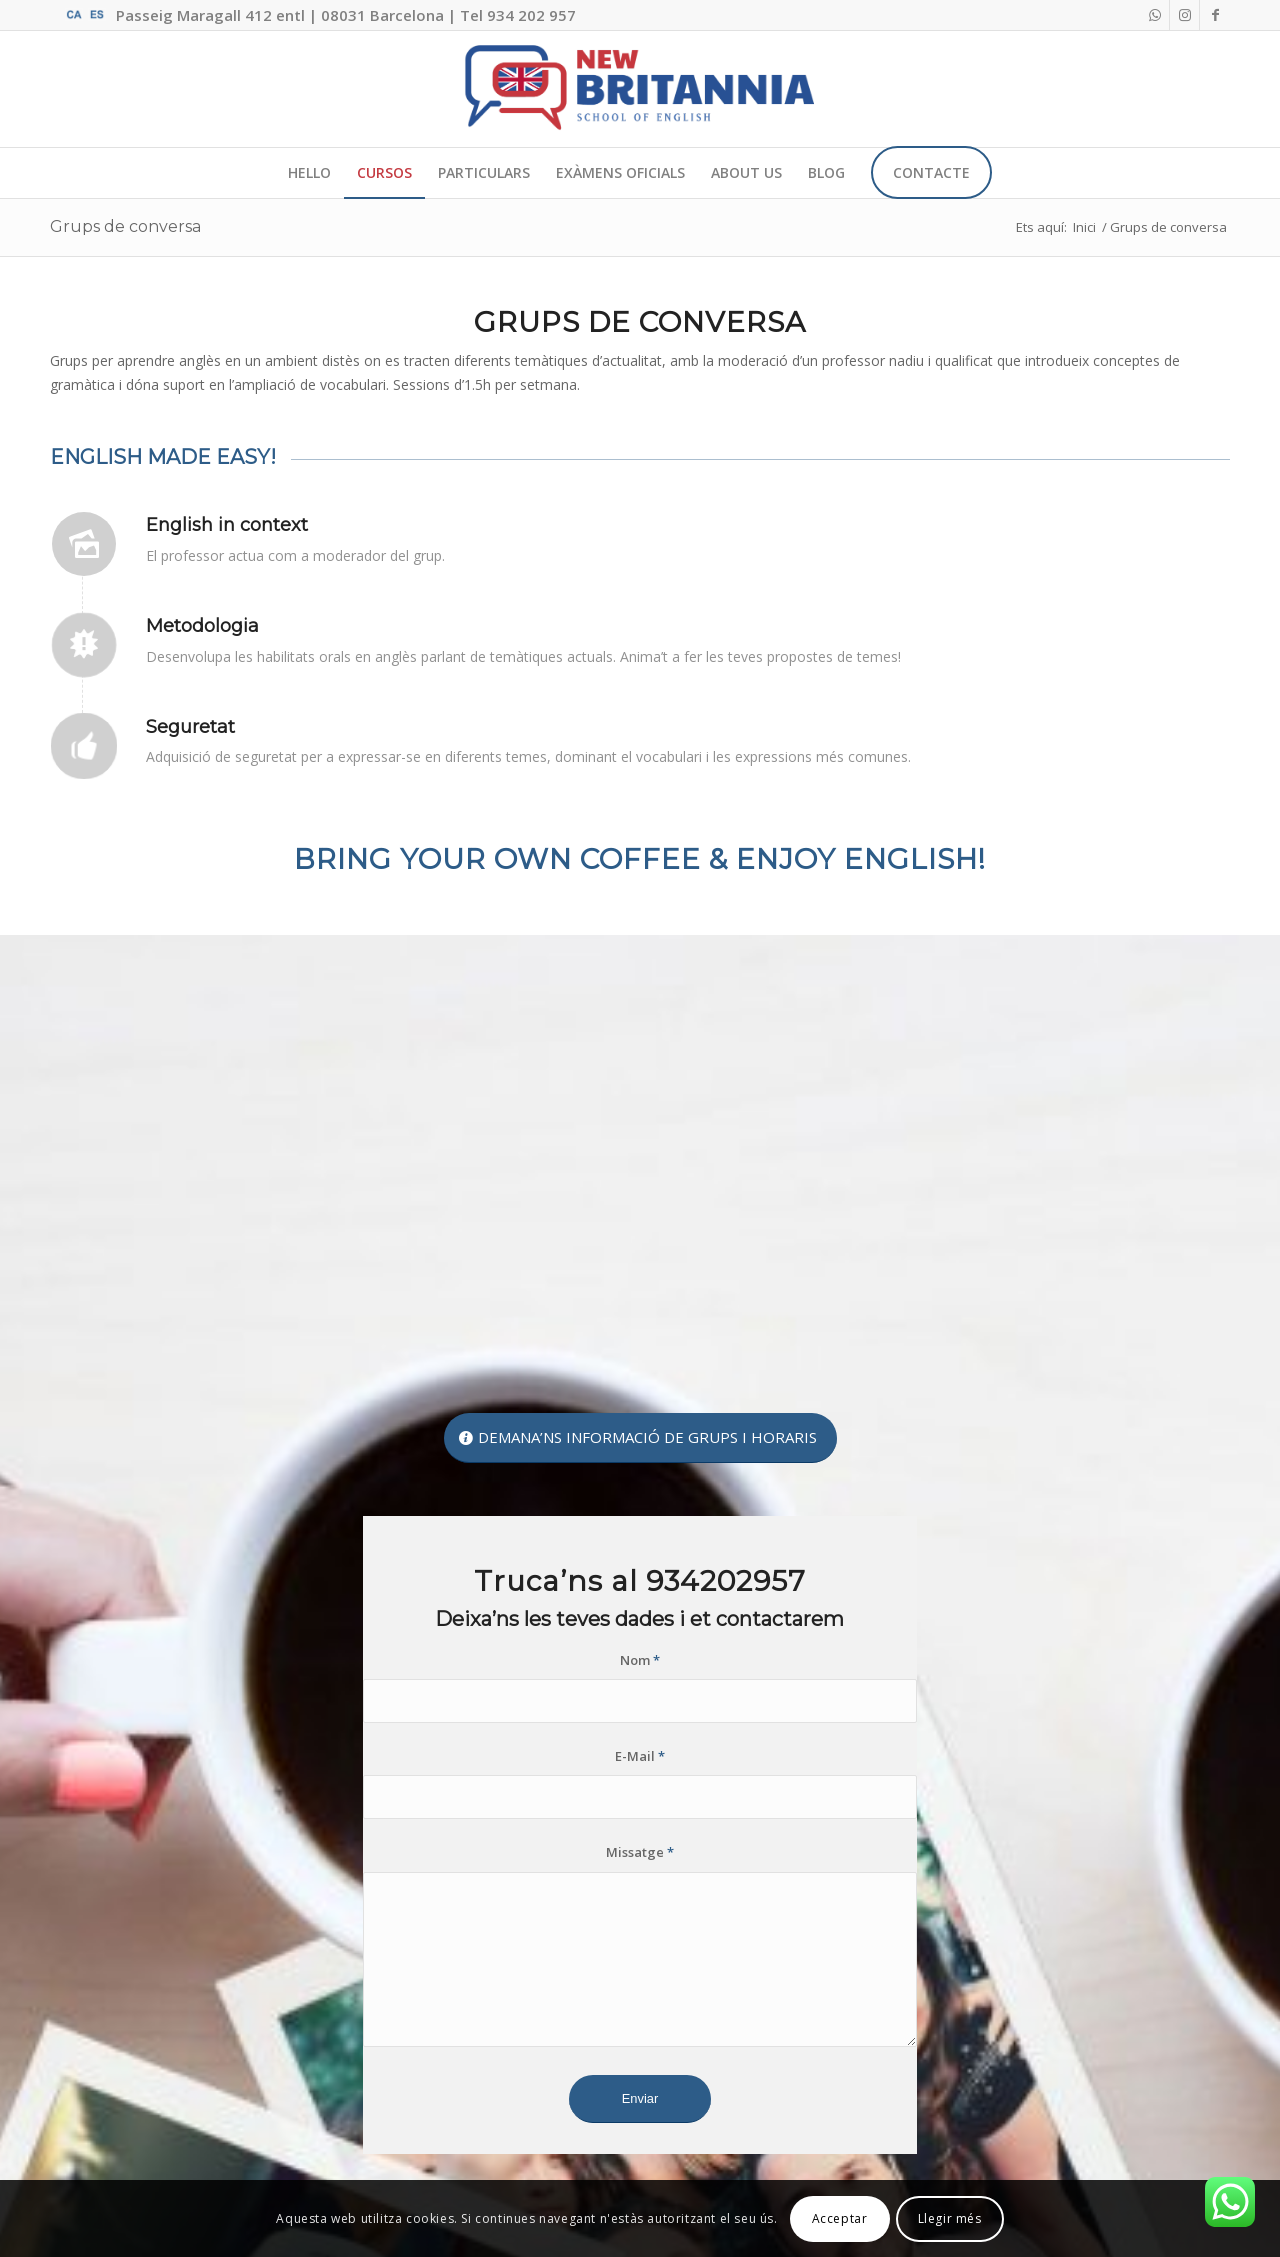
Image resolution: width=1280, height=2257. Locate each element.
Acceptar (840, 2218)
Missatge (640, 1852)
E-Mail (640, 1756)
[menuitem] (309, 173)
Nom (640, 1660)
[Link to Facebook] (1215, 15)
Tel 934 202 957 (518, 15)
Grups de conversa (125, 226)
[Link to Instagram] (1184, 15)
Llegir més (950, 2218)
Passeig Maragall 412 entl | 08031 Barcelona (280, 15)
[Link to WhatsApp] (1154, 15)
